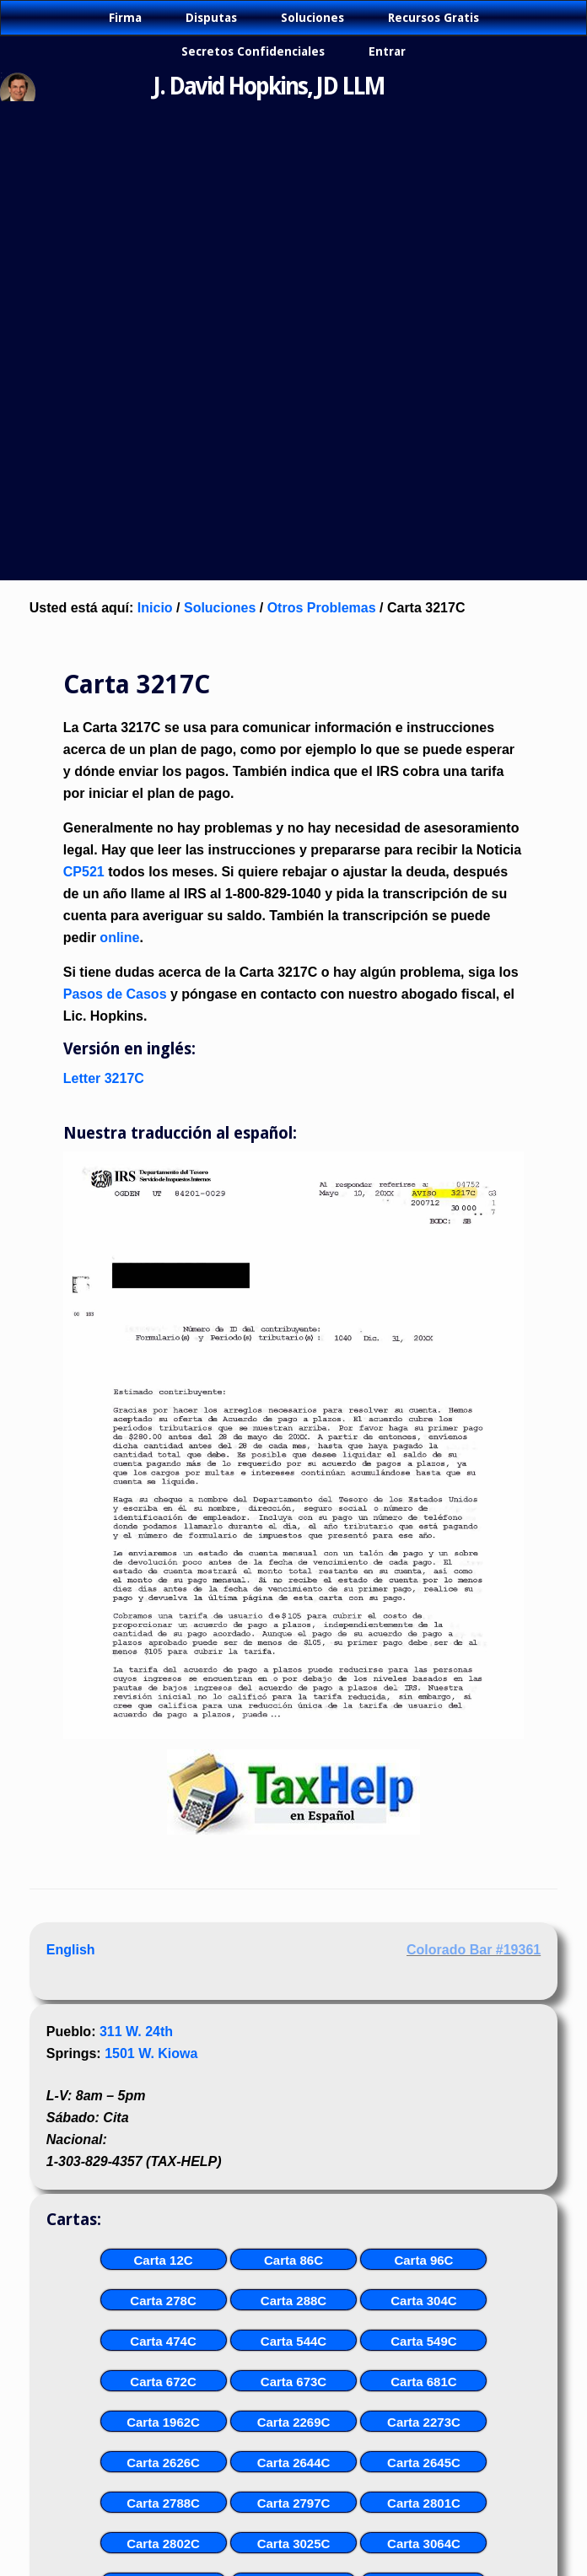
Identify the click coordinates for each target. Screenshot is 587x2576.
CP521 (84, 872)
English (70, 1950)
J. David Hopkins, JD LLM (269, 86)
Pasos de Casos (115, 994)
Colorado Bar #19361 (474, 1950)
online (119, 937)
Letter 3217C (103, 1078)
